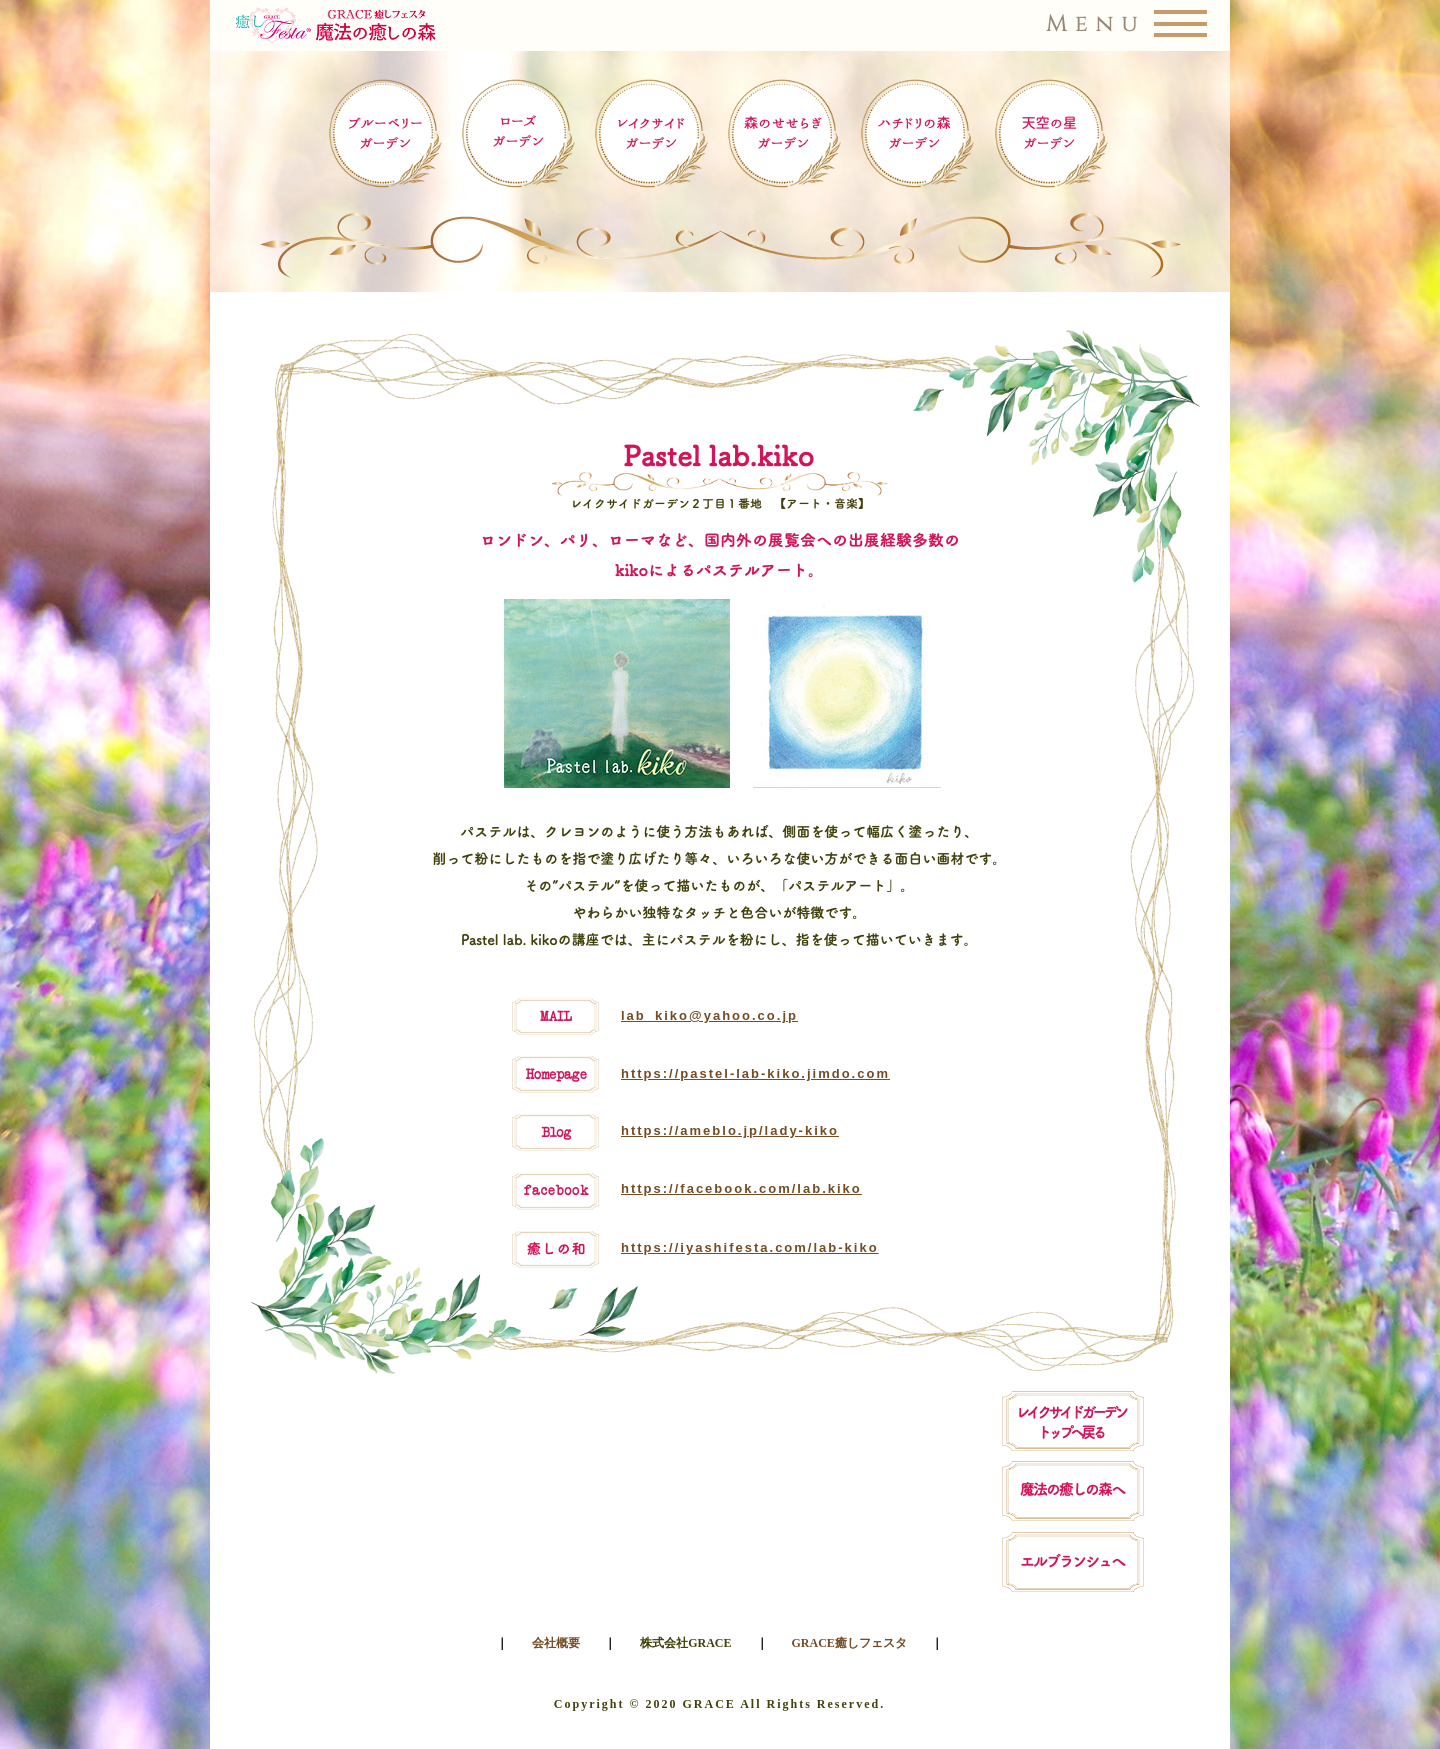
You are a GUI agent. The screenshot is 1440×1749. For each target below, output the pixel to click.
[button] (720, 25)
